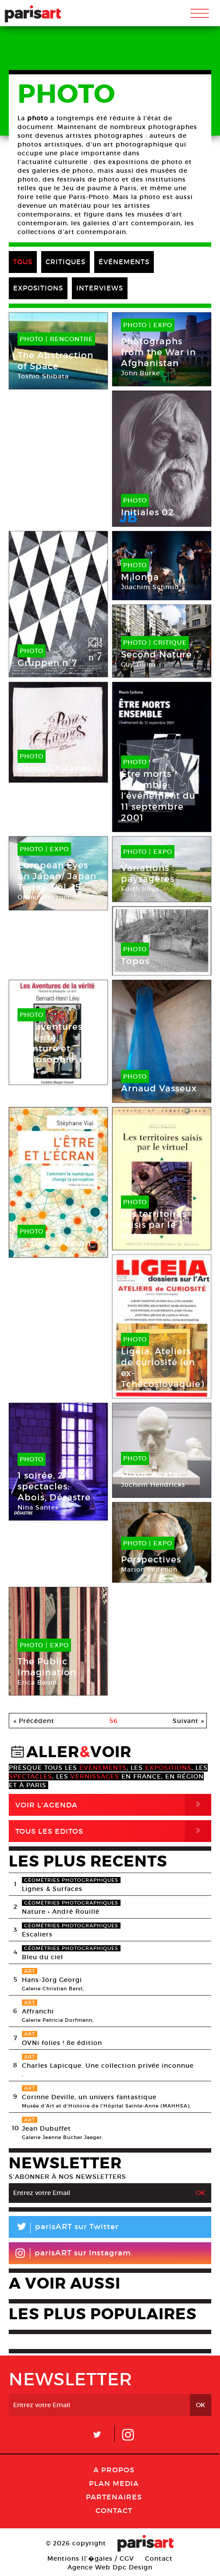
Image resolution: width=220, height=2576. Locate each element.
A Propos (114, 2469)
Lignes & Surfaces (52, 1889)
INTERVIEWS (99, 288)
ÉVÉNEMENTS (124, 262)
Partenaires (114, 2496)
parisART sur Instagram (73, 2253)
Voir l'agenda (113, 1805)
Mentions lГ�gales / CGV (90, 2558)
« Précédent (34, 1721)
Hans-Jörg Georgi (52, 1980)
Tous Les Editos (113, 1831)
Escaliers (37, 1934)
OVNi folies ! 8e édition (62, 2043)
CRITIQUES (65, 262)
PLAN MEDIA (114, 2483)
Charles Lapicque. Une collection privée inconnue (108, 2065)
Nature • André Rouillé (60, 1911)
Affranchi (38, 2011)
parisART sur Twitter (64, 2228)
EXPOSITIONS (38, 288)
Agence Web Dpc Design (110, 2567)
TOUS (22, 262)
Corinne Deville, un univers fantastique (89, 2097)
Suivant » (188, 1721)
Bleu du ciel (42, 1957)
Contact (114, 2510)
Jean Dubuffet (46, 2128)
